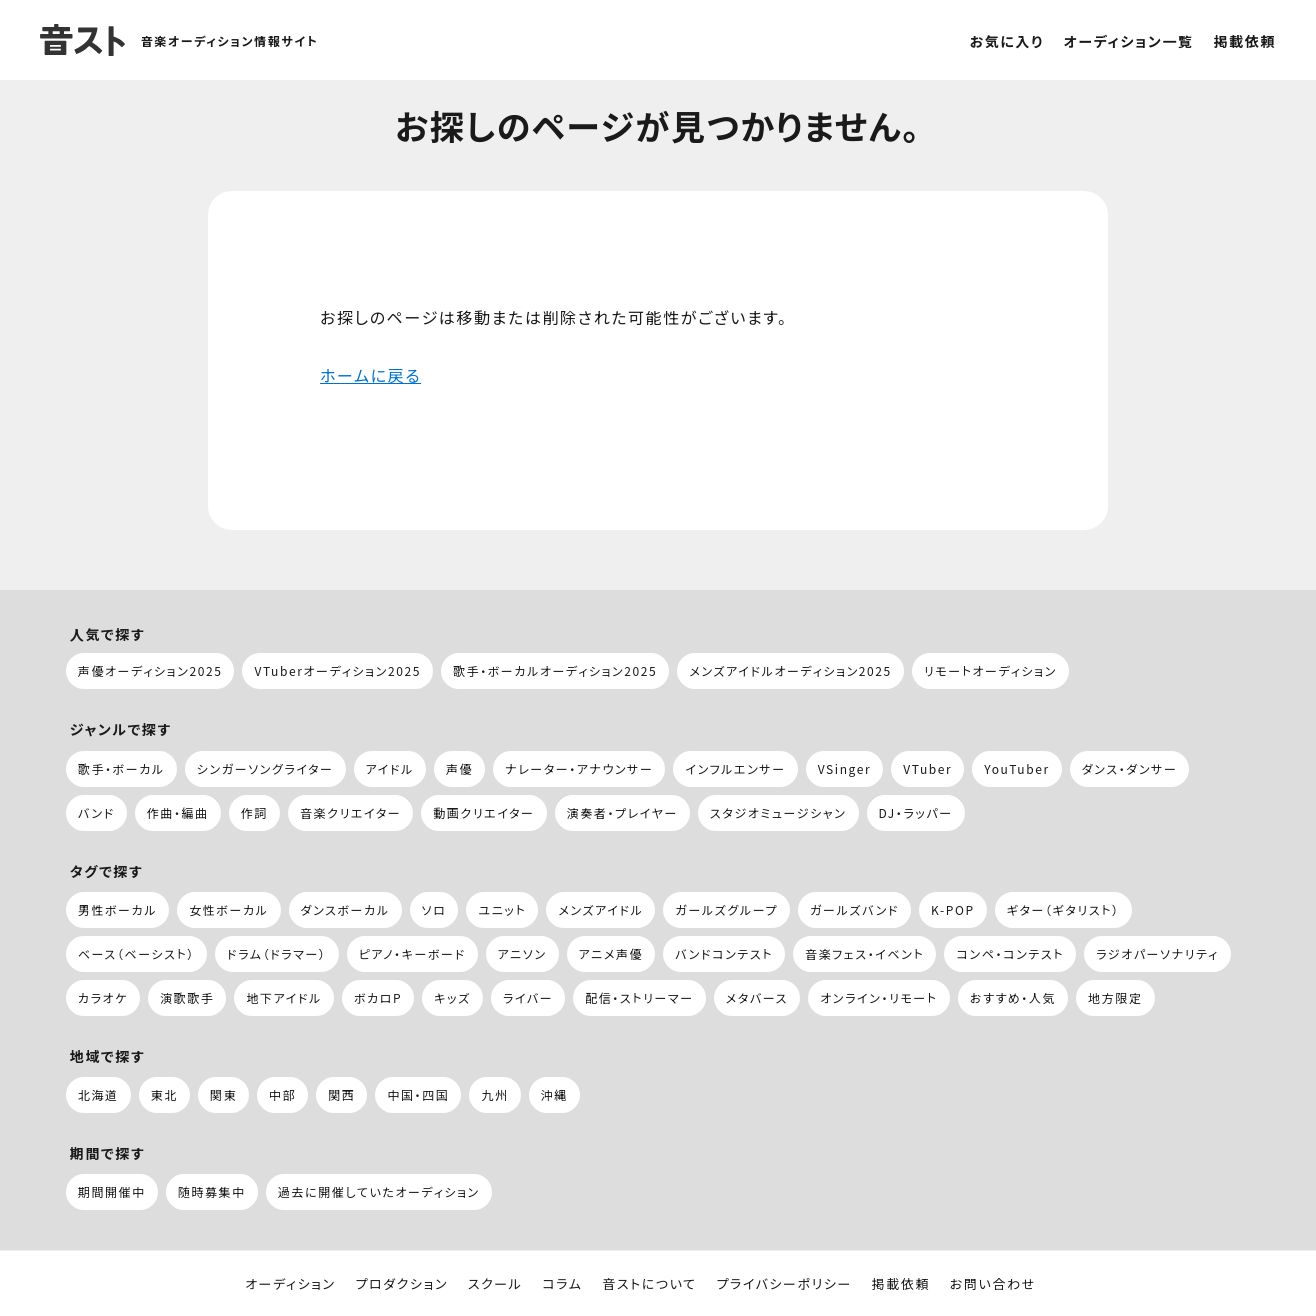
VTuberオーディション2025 (337, 670)
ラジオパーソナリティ (1157, 953)
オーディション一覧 (1129, 41)
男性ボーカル (117, 909)
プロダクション (401, 1283)
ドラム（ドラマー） (277, 953)
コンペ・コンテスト (1010, 953)
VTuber (927, 768)
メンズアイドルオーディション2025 (790, 670)
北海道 (98, 1094)
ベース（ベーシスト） (136, 953)
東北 (164, 1094)
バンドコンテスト (724, 953)
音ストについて (649, 1283)
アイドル (390, 768)
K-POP (953, 909)
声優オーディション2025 (150, 670)
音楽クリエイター (350, 812)
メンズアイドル (600, 909)
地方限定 (1115, 997)
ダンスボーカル (345, 909)
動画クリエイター (483, 812)
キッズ (452, 997)
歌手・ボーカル (121, 768)
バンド (96, 812)
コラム (562, 1283)
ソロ (434, 909)
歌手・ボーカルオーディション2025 (555, 670)
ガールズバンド (854, 909)
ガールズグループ (726, 909)
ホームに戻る (370, 375)
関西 (341, 1094)
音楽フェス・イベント (864, 953)
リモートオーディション (990, 670)
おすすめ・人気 (1013, 997)
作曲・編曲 (178, 812)
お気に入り (1007, 41)
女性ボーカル (228, 909)
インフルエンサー (735, 768)
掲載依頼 (1245, 41)
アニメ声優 (611, 953)
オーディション (290, 1283)
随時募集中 (212, 1191)
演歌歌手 (187, 997)
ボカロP (378, 997)
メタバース (757, 997)
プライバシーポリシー (784, 1283)
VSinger (845, 768)
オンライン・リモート (879, 997)
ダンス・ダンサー (1130, 768)
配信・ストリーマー (639, 997)
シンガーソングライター (265, 768)
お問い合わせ (993, 1283)
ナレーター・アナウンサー (579, 768)
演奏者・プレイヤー (622, 812)
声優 (459, 768)
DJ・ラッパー (916, 812)
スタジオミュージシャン (778, 812)
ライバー (528, 997)
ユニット (502, 909)
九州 (494, 1094)
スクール (495, 1283)
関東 (223, 1094)
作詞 (254, 812)
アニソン (522, 953)
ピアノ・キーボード (412, 953)
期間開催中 (112, 1191)
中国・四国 (418, 1094)
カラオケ (103, 997)
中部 (282, 1094)
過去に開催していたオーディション (379, 1191)
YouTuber (1016, 768)
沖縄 (554, 1094)
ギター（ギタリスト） (1063, 909)
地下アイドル (283, 997)
